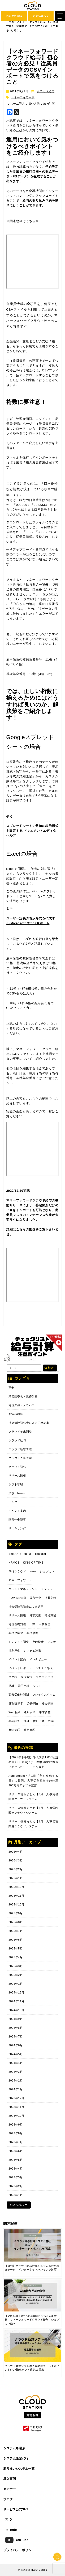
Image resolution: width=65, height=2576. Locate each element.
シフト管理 (15, 1484)
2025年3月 (15, 1966)
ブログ (8, 2499)
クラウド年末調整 (20, 1431)
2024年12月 (16, 1992)
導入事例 (9, 2479)
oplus (28, 1553)
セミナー (9, 2489)
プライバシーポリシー (18, 2550)
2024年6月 (15, 2045)
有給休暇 (14, 1729)
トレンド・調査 (18, 1641)
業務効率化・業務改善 (23, 1396)
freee (32, 1571)
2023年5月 (15, 2159)
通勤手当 (30, 1712)
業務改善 (32, 1633)
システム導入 (16, 103)
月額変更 (35, 1615)
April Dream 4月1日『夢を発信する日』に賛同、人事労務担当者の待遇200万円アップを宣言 (33, 1780)
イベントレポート (20, 1668)
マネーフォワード (22, 97)
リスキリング (17, 1528)
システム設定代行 (15, 2458)
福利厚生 (14, 1650)
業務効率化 (15, 1633)
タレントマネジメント (23, 1589)
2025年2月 (15, 1974)
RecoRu (40, 1553)
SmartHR (14, 1553)
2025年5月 (15, 1948)
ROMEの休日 (17, 1597)
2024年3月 (15, 2071)
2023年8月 (15, 2133)
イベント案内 (17, 1510)
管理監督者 (15, 1703)
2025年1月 (15, 1983)
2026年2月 (15, 1869)
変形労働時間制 (18, 1694)
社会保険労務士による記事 (26, 1606)
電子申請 (23, 1685)
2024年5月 (15, 2054)
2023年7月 (15, 2142)
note (11, 2530)
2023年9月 (15, 2124)
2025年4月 (15, 1957)
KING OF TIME (33, 1562)
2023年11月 (16, 2107)
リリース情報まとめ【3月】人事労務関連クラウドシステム (33, 1797)
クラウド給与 (45, 91)
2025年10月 (16, 1904)
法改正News (16, 1493)
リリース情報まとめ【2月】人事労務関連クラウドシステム (33, 1810)
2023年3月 (15, 2177)
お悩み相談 (15, 1414)
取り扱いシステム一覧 (18, 2468)
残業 (51, 1721)
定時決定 (38, 1641)
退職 (11, 1685)
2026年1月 (15, 1878)
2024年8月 (15, 2027)
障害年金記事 (17, 1519)
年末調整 (45, 1712)
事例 (11, 1387)
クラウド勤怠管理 (20, 1449)
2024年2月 (15, 2080)
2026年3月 (15, 1860)
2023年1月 (15, 2195)
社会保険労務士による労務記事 (28, 1422)
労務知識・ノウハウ (21, 1405)
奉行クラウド (17, 1571)
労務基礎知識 (17, 1624)
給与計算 (49, 103)
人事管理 (44, 1624)
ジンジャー (48, 1589)
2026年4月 (15, 1851)
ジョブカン (47, 1571)
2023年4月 (15, 2168)
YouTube (16, 2540)
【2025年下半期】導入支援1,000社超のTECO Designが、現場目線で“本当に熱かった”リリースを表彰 (33, 1762)
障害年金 (35, 1597)
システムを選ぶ (14, 2448)
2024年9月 (15, 2018)
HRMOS (14, 1562)
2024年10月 (16, 2010)
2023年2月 (15, 2186)
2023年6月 (15, 2151)
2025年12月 (16, 1886)
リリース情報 (17, 1475)
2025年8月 (15, 1922)
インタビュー (17, 1502)
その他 (51, 1641)
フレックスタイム (44, 1694)
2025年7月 (15, 1930)
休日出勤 (39, 1721)
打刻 (26, 1721)
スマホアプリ (44, 1677)
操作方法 (34, 103)
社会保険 (47, 1703)
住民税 (12, 1677)
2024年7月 (15, 2036)
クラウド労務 (17, 1466)
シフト (37, 1685)
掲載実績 (50, 1597)
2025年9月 (15, 1913)
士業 (32, 1624)
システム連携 (32, 1650)
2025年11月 (16, 1895)
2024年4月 (15, 2062)
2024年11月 (16, 2001)
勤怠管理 (29, 1729)
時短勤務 (50, 1615)
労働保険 (32, 1703)
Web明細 (14, 1712)
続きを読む (17, 2204)
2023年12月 (16, 2098)
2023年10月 (16, 2115)
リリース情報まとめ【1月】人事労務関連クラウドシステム (33, 1824)
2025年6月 (15, 1939)
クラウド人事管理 (20, 1458)
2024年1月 (15, 2089)
